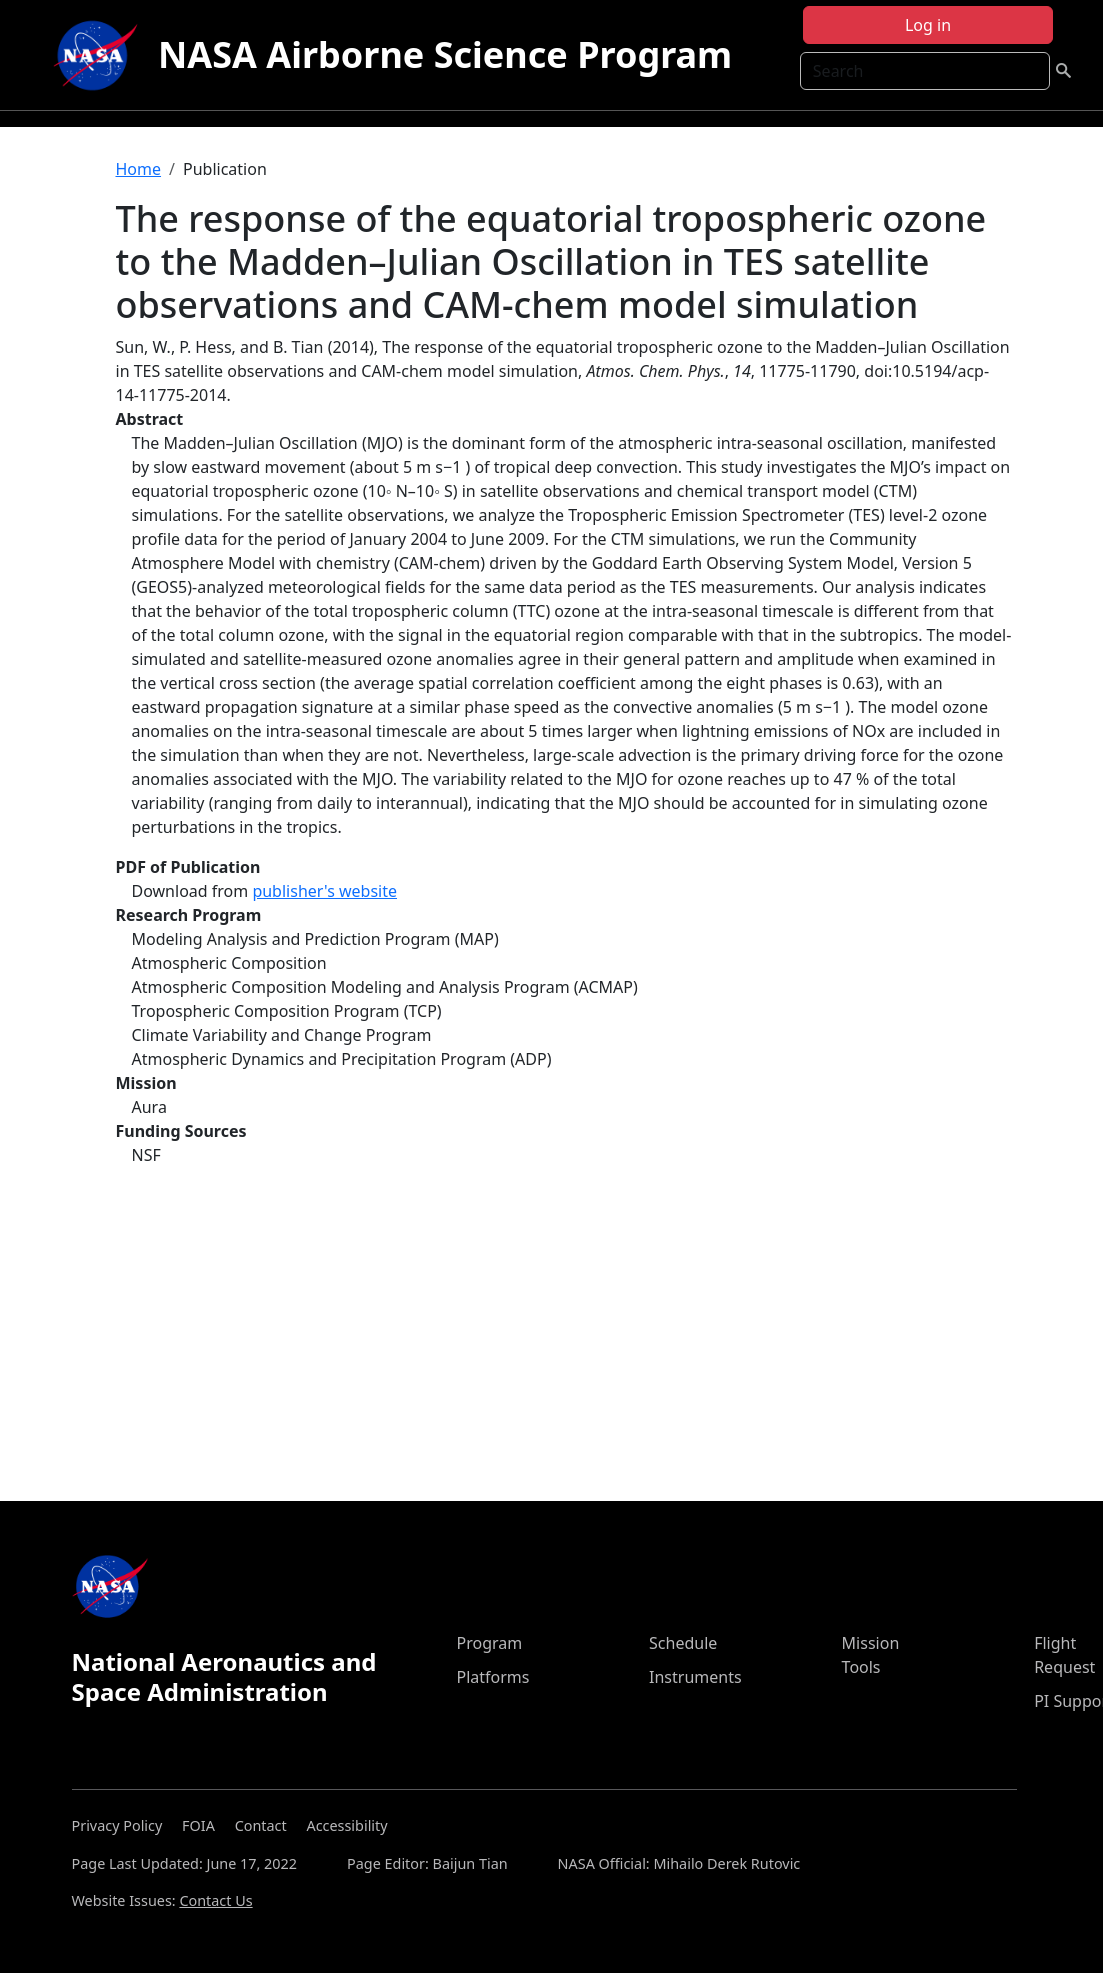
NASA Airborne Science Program (445, 54)
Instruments (695, 1677)
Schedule (683, 1643)
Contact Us (215, 1900)
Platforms (492, 1677)
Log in (928, 25)
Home (139, 169)
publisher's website (324, 891)
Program (489, 1643)
